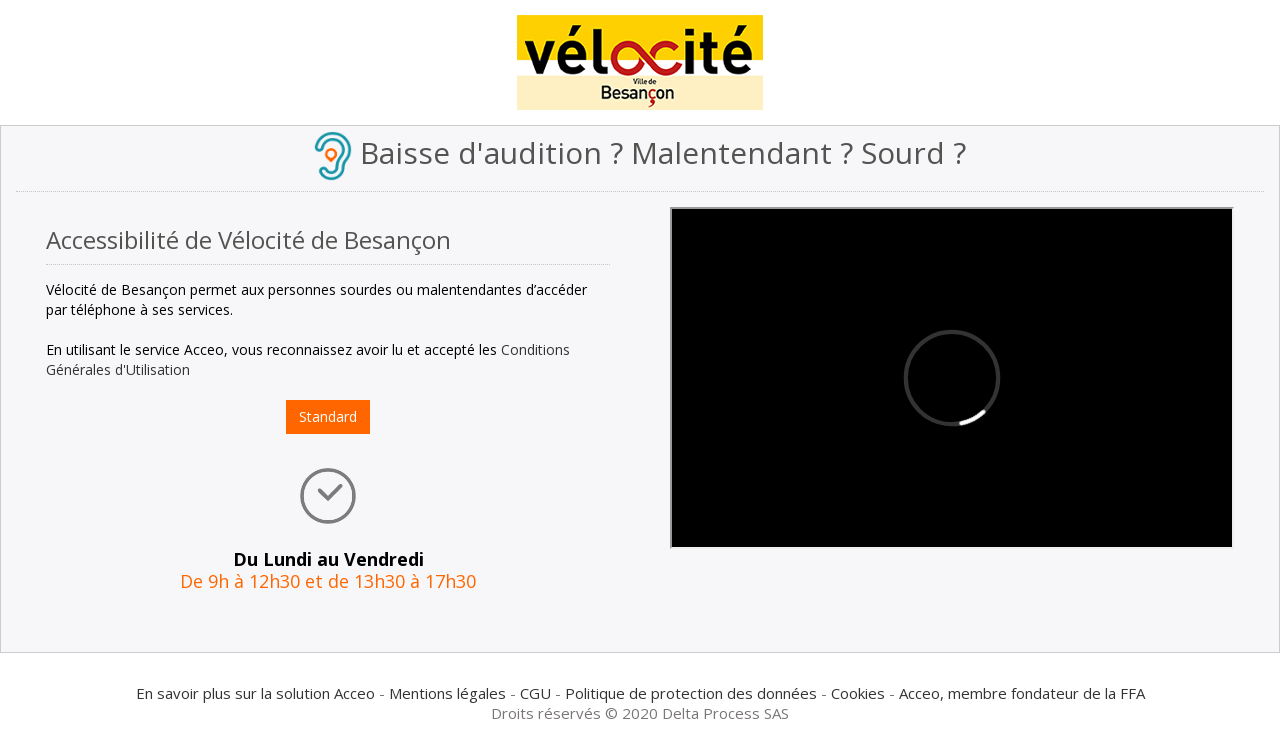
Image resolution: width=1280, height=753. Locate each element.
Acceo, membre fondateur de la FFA (1022, 693)
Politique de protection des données (691, 693)
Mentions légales (447, 693)
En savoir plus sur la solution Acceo (255, 693)
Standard (328, 416)
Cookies (858, 693)
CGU (535, 693)
